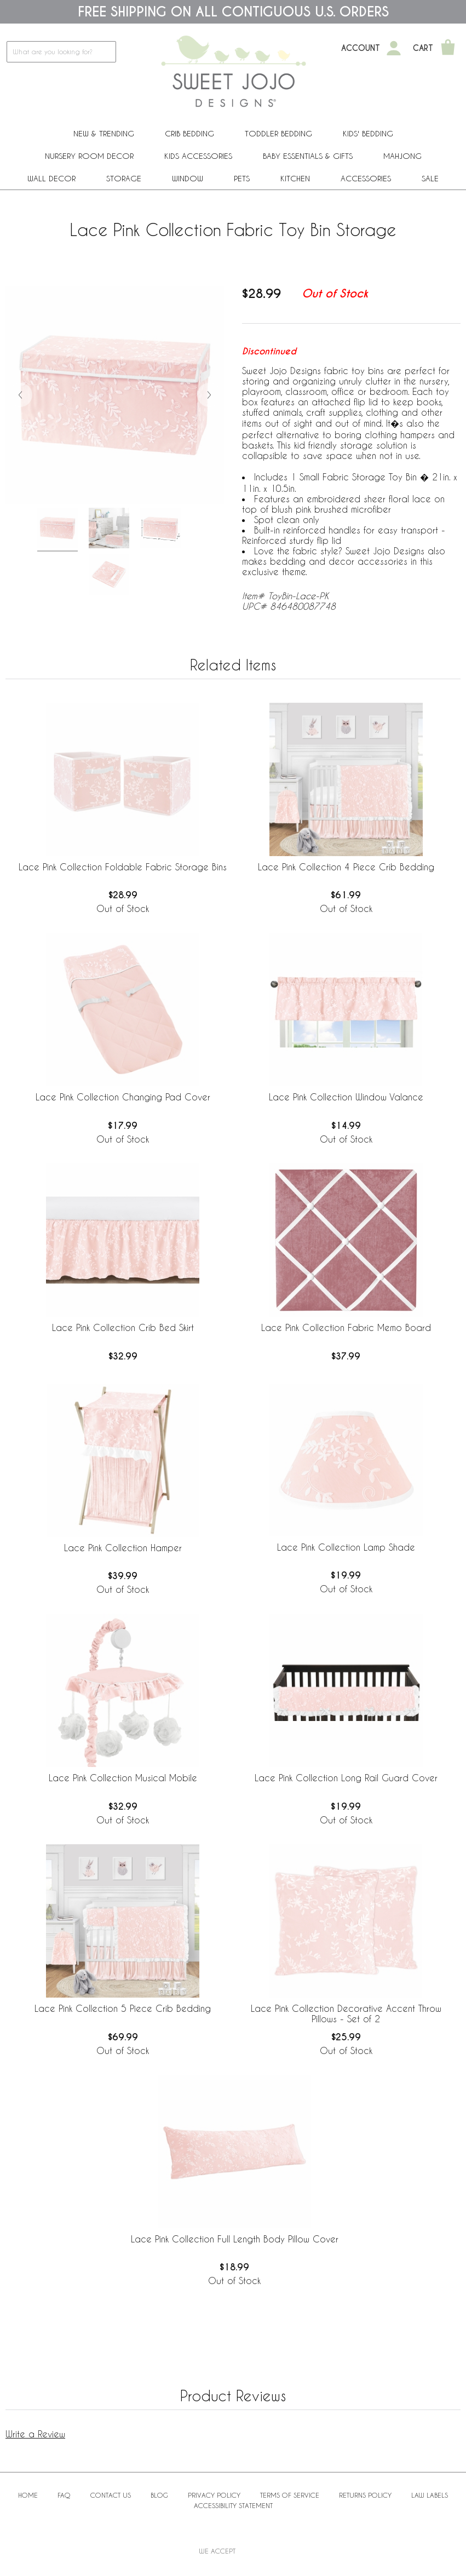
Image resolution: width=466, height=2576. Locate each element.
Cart (423, 48)
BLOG (159, 2495)
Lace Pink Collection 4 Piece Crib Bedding (346, 867)
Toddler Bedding (278, 133)
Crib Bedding (189, 133)
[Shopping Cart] (447, 48)
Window (187, 178)
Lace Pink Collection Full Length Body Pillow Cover (234, 2239)
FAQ (64, 2495)
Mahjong (402, 155)
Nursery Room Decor (89, 155)
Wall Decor (51, 178)
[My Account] (393, 48)
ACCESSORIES (366, 178)
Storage (123, 178)
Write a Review (35, 2434)
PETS (242, 178)
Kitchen (295, 178)
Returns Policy (365, 2495)
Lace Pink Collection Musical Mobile (123, 1777)
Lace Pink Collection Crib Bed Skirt (123, 1327)
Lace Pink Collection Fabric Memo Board (346, 1327)
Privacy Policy (214, 2495)
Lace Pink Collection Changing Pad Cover (123, 1097)
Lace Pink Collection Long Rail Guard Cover (346, 1777)
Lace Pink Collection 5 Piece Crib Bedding (122, 2008)
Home (28, 2495)
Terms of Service (289, 2495)
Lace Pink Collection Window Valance (346, 1097)
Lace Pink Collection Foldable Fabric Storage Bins (123, 867)
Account (360, 48)
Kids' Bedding (368, 133)
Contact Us (110, 2495)
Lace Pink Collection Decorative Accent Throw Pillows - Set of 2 (346, 2013)
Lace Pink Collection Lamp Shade (346, 1547)
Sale (430, 178)
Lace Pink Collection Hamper (123, 1547)
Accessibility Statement (233, 2505)
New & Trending (103, 133)
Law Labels (429, 2495)
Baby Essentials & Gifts (308, 155)
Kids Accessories (198, 155)
